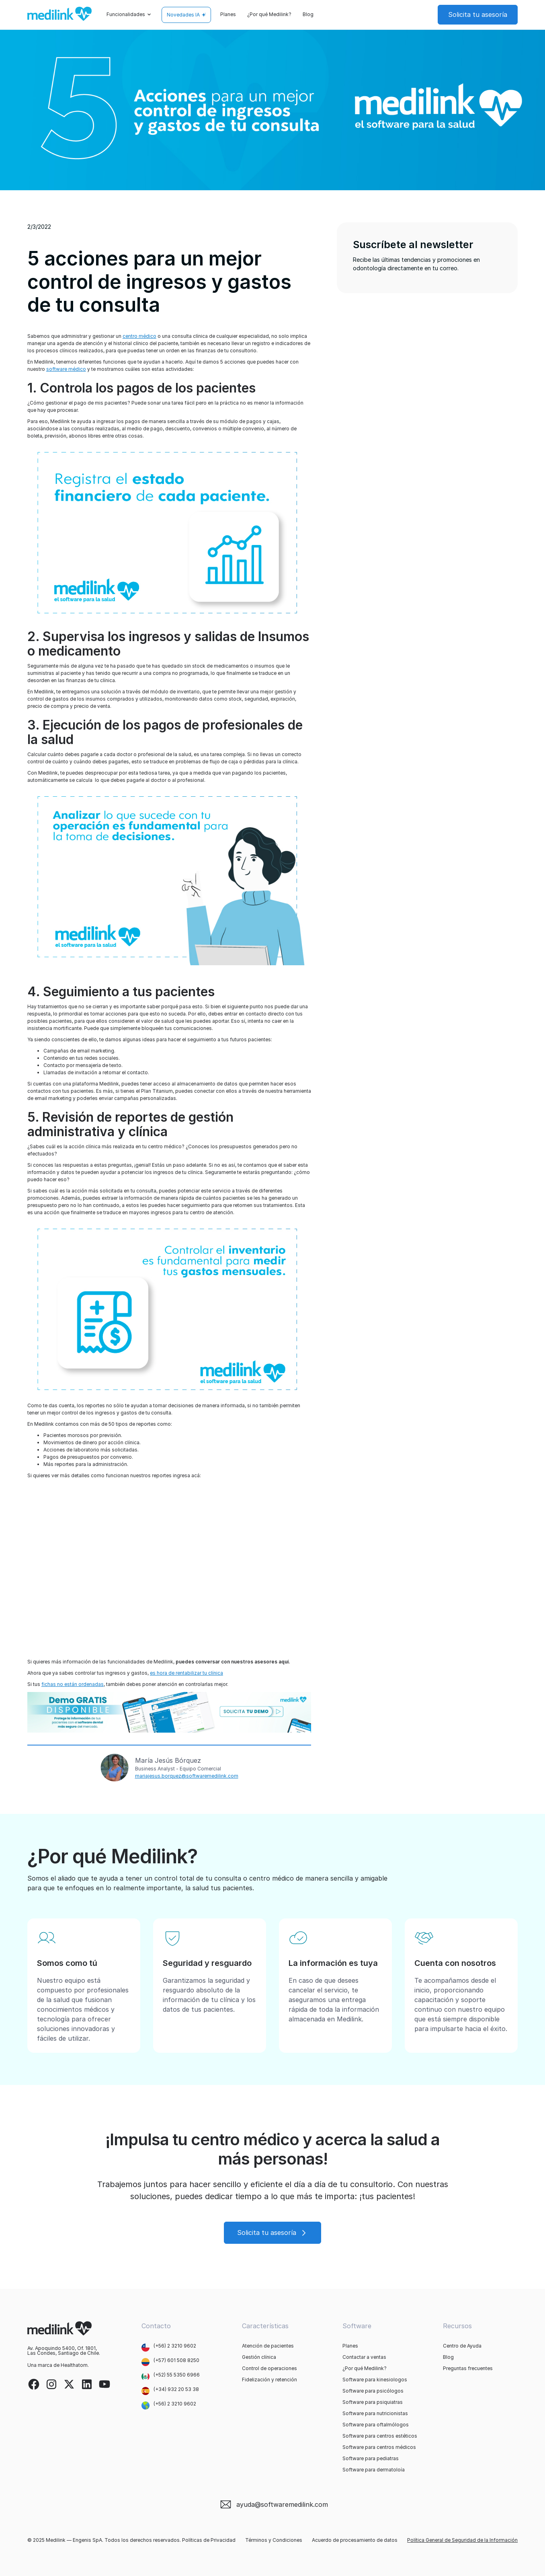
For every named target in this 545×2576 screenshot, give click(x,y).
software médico (66, 369)
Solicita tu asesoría (477, 14)
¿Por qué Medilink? (269, 14)
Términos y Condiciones (273, 2540)
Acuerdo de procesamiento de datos (354, 2540)
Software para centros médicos (379, 2447)
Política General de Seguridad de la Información (462, 2540)
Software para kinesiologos (374, 2379)
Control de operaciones (269, 2368)
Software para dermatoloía (373, 2469)
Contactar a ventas (364, 2357)
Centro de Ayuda (462, 2346)
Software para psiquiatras (372, 2402)
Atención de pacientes (268, 2346)
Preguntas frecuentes (468, 2368)
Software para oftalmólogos (375, 2424)
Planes (228, 14)
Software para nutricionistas (375, 2413)
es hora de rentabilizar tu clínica (186, 1673)
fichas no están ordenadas (72, 1684)
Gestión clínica (259, 2357)
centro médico (139, 336)
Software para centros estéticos (379, 2436)
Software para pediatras (370, 2458)
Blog (308, 14)
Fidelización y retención (269, 2379)
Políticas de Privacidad (209, 2540)
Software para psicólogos (373, 2391)
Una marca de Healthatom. (58, 2365)
